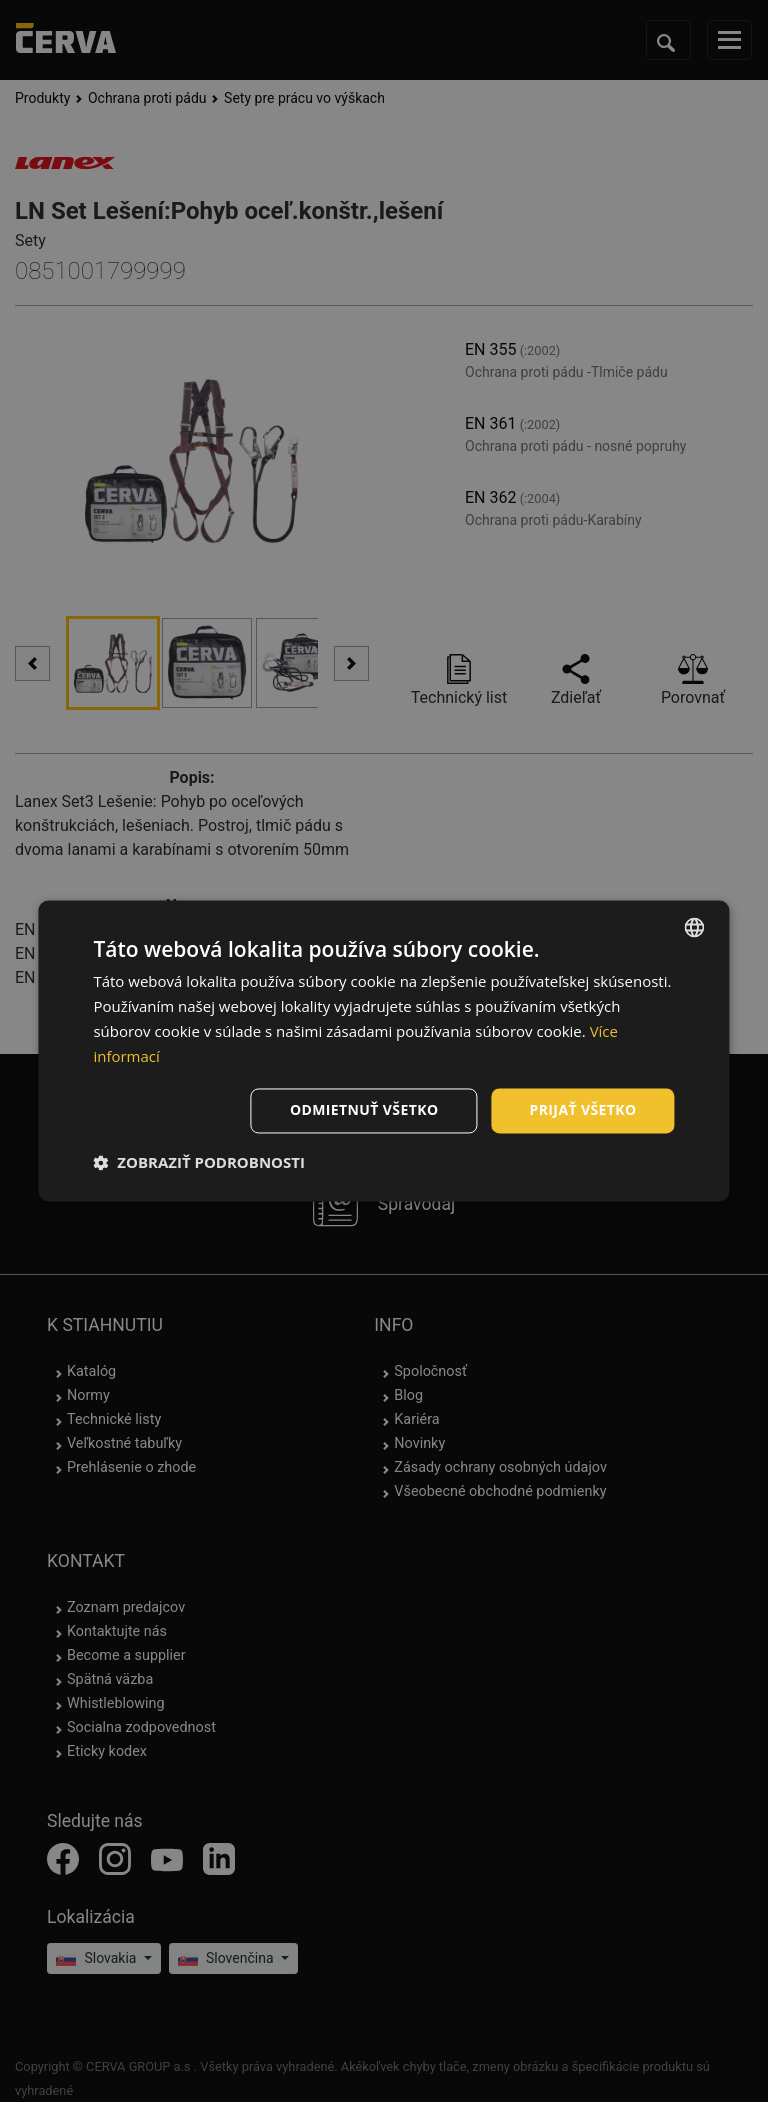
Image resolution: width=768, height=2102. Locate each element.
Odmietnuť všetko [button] (364, 1110)
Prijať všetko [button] (582, 1110)
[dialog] (383, 1050)
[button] (199, 1163)
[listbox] (695, 927)
